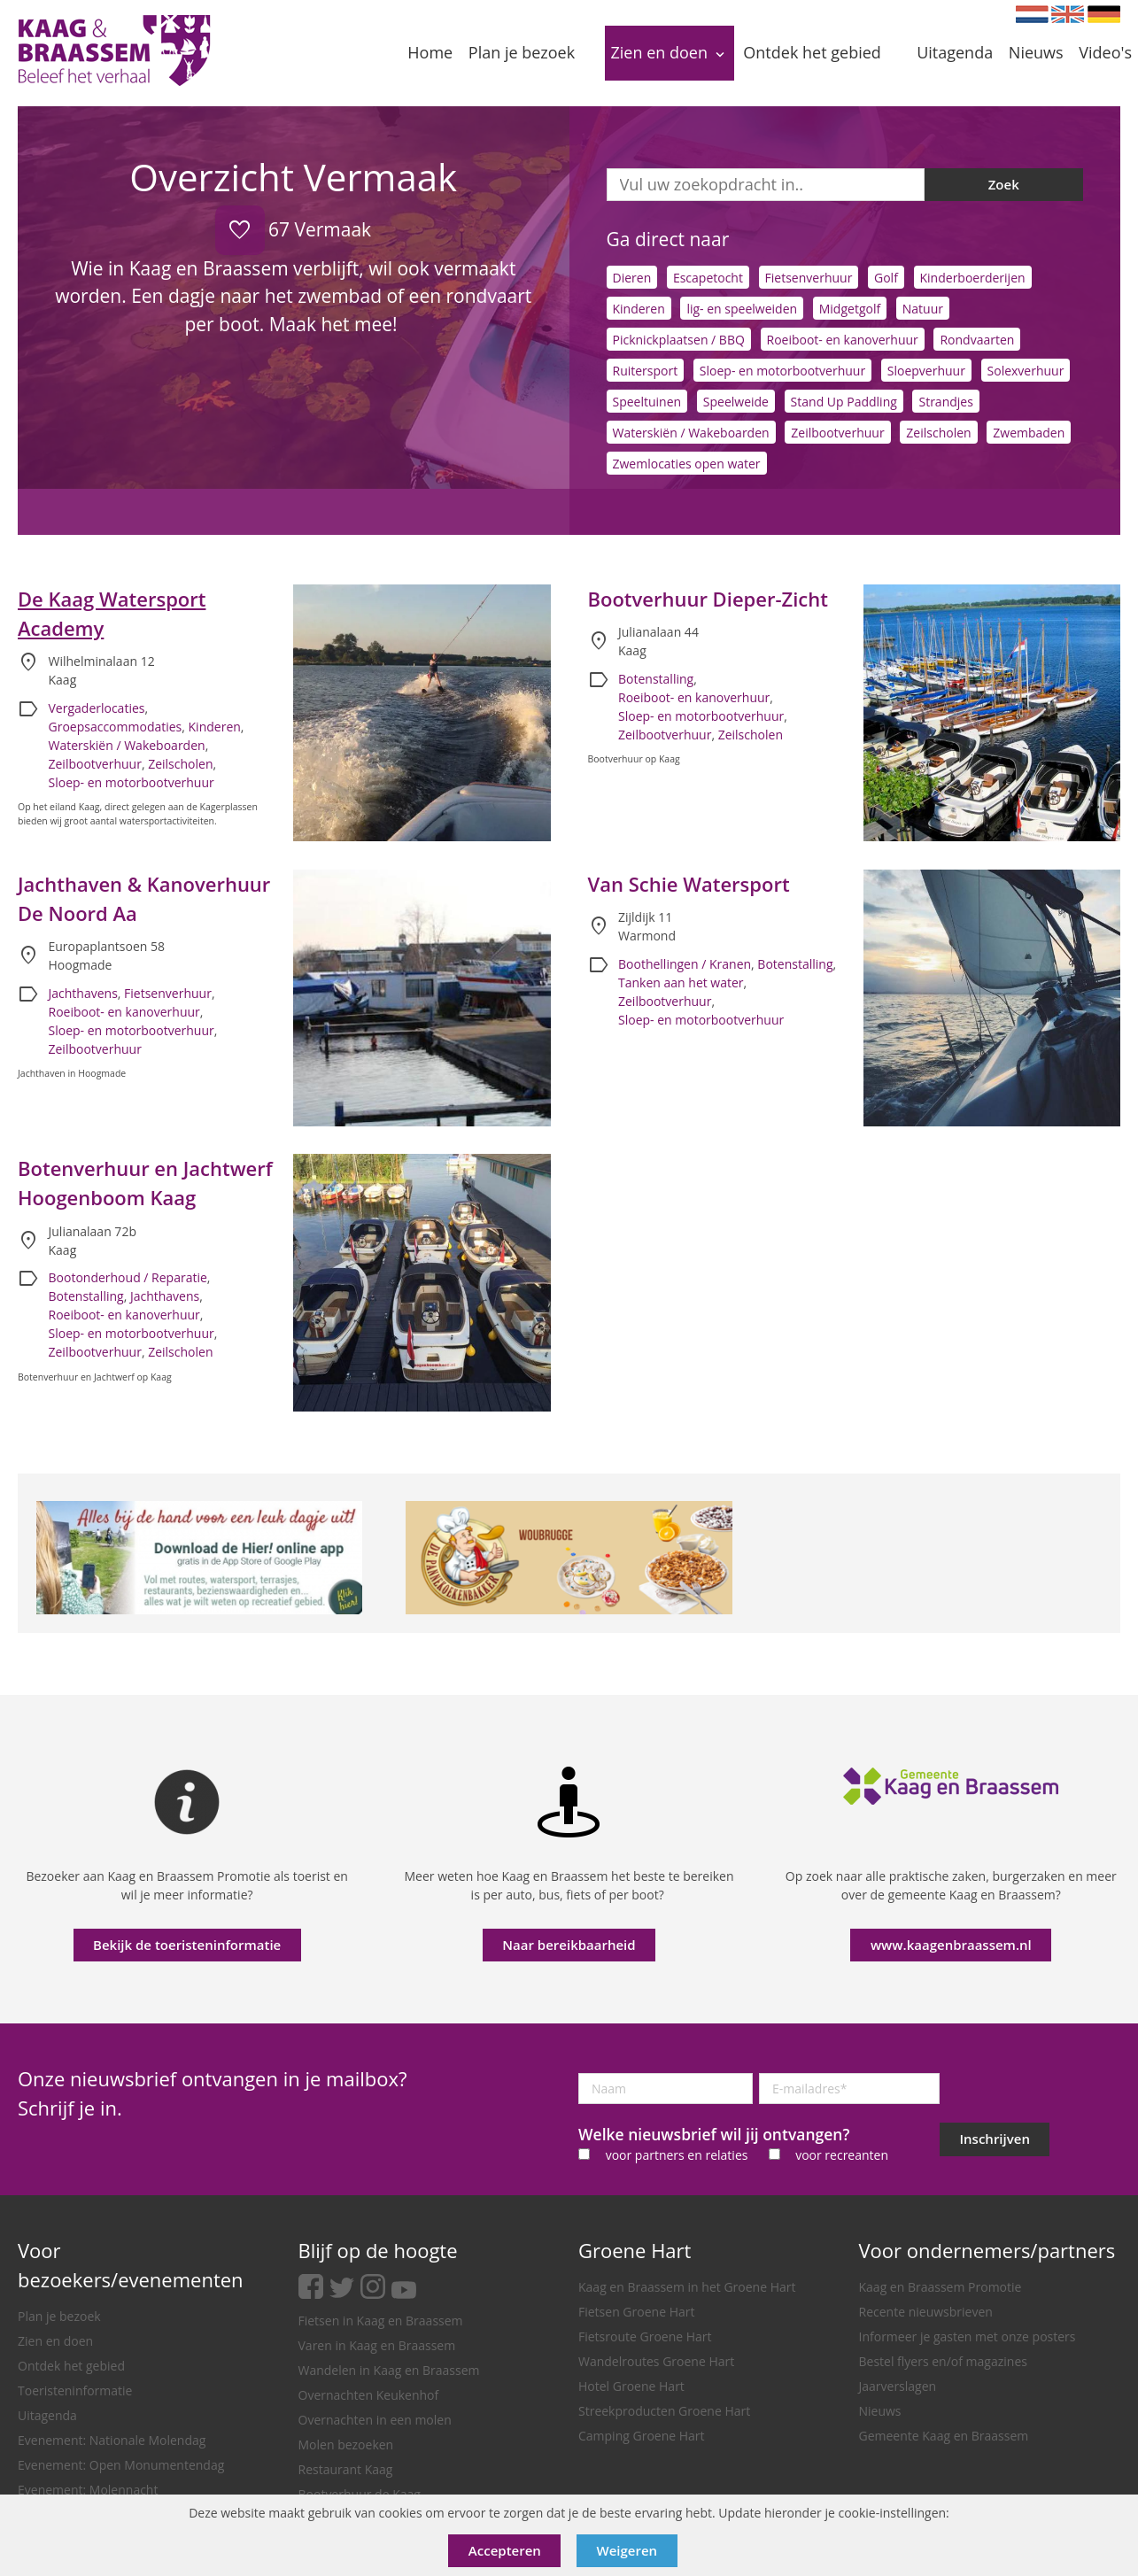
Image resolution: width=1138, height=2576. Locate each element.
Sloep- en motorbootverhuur (782, 370)
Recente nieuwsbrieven (926, 2311)
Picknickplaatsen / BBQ (679, 339)
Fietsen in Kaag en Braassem (380, 2320)
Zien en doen (55, 2340)
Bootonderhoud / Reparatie (128, 1277)
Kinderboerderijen (973, 277)
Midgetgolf (849, 308)
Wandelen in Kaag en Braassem (389, 2370)
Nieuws (880, 2410)
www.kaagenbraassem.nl (951, 1944)
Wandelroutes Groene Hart (656, 2361)
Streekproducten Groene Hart (664, 2410)
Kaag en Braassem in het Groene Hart (687, 2286)
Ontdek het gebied (71, 2365)
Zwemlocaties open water (687, 463)
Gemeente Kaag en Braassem (944, 2435)
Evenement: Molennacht (88, 2489)
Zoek (1003, 184)
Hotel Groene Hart (631, 2386)
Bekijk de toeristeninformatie (187, 1944)
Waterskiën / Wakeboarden (691, 432)
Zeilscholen (938, 432)
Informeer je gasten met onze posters (967, 2336)
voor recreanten (841, 2155)
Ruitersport (645, 370)
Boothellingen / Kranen (684, 963)
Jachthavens (83, 993)
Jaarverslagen (898, 2386)
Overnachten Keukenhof (368, 2394)
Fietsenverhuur (809, 277)
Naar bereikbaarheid (568, 1944)
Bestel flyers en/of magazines (943, 2361)
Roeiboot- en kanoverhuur (842, 339)
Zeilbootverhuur (837, 432)
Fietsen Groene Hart (636, 2311)
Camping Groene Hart (641, 2435)
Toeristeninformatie (75, 2390)
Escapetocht (708, 277)
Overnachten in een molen (375, 2419)
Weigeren (627, 2550)
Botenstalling (655, 678)
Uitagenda (47, 2415)
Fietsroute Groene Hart (645, 2336)
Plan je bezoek (59, 2316)
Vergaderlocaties (97, 708)
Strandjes (945, 401)
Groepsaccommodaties (115, 726)
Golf (886, 277)
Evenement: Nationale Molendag (111, 2440)
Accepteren (504, 2550)
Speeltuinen (647, 401)
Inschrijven (995, 2138)
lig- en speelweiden (741, 308)
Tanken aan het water (681, 982)
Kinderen (639, 308)
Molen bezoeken (346, 2444)
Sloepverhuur (926, 370)
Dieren (632, 277)
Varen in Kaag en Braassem (377, 2345)
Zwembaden (1028, 432)
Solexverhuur (1025, 370)
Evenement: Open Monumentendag (121, 2464)
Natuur (922, 308)
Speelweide (736, 401)
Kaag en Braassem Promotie (940, 2286)
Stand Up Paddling (844, 401)
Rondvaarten (977, 339)
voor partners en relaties (677, 2155)
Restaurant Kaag (345, 2469)
